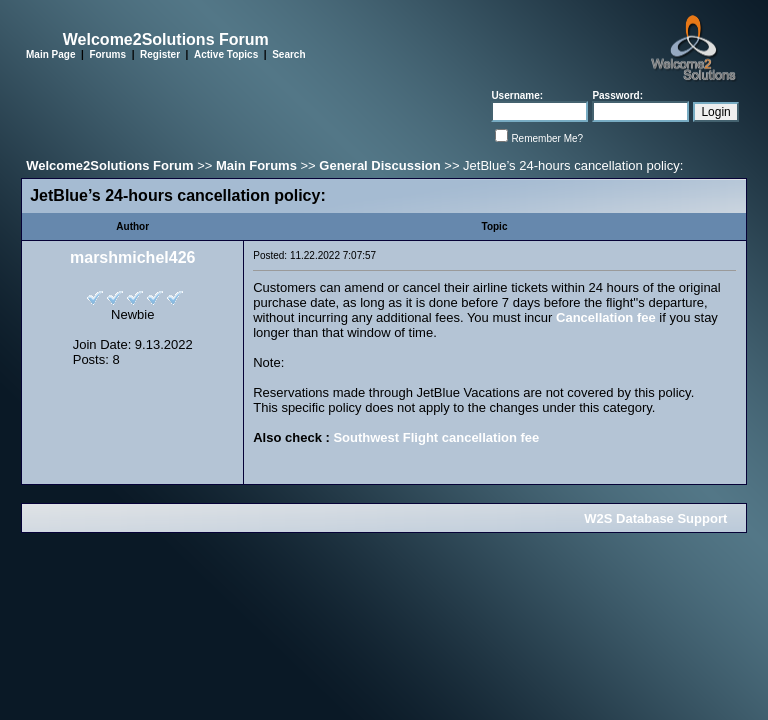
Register (160, 54)
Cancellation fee (606, 317)
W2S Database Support (655, 518)
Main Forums (256, 165)
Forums (107, 54)
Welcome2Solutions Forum (109, 165)
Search (288, 54)
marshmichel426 (132, 257)
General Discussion (379, 165)
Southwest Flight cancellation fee (436, 437)
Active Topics (226, 54)
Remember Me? (547, 138)
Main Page (50, 54)
